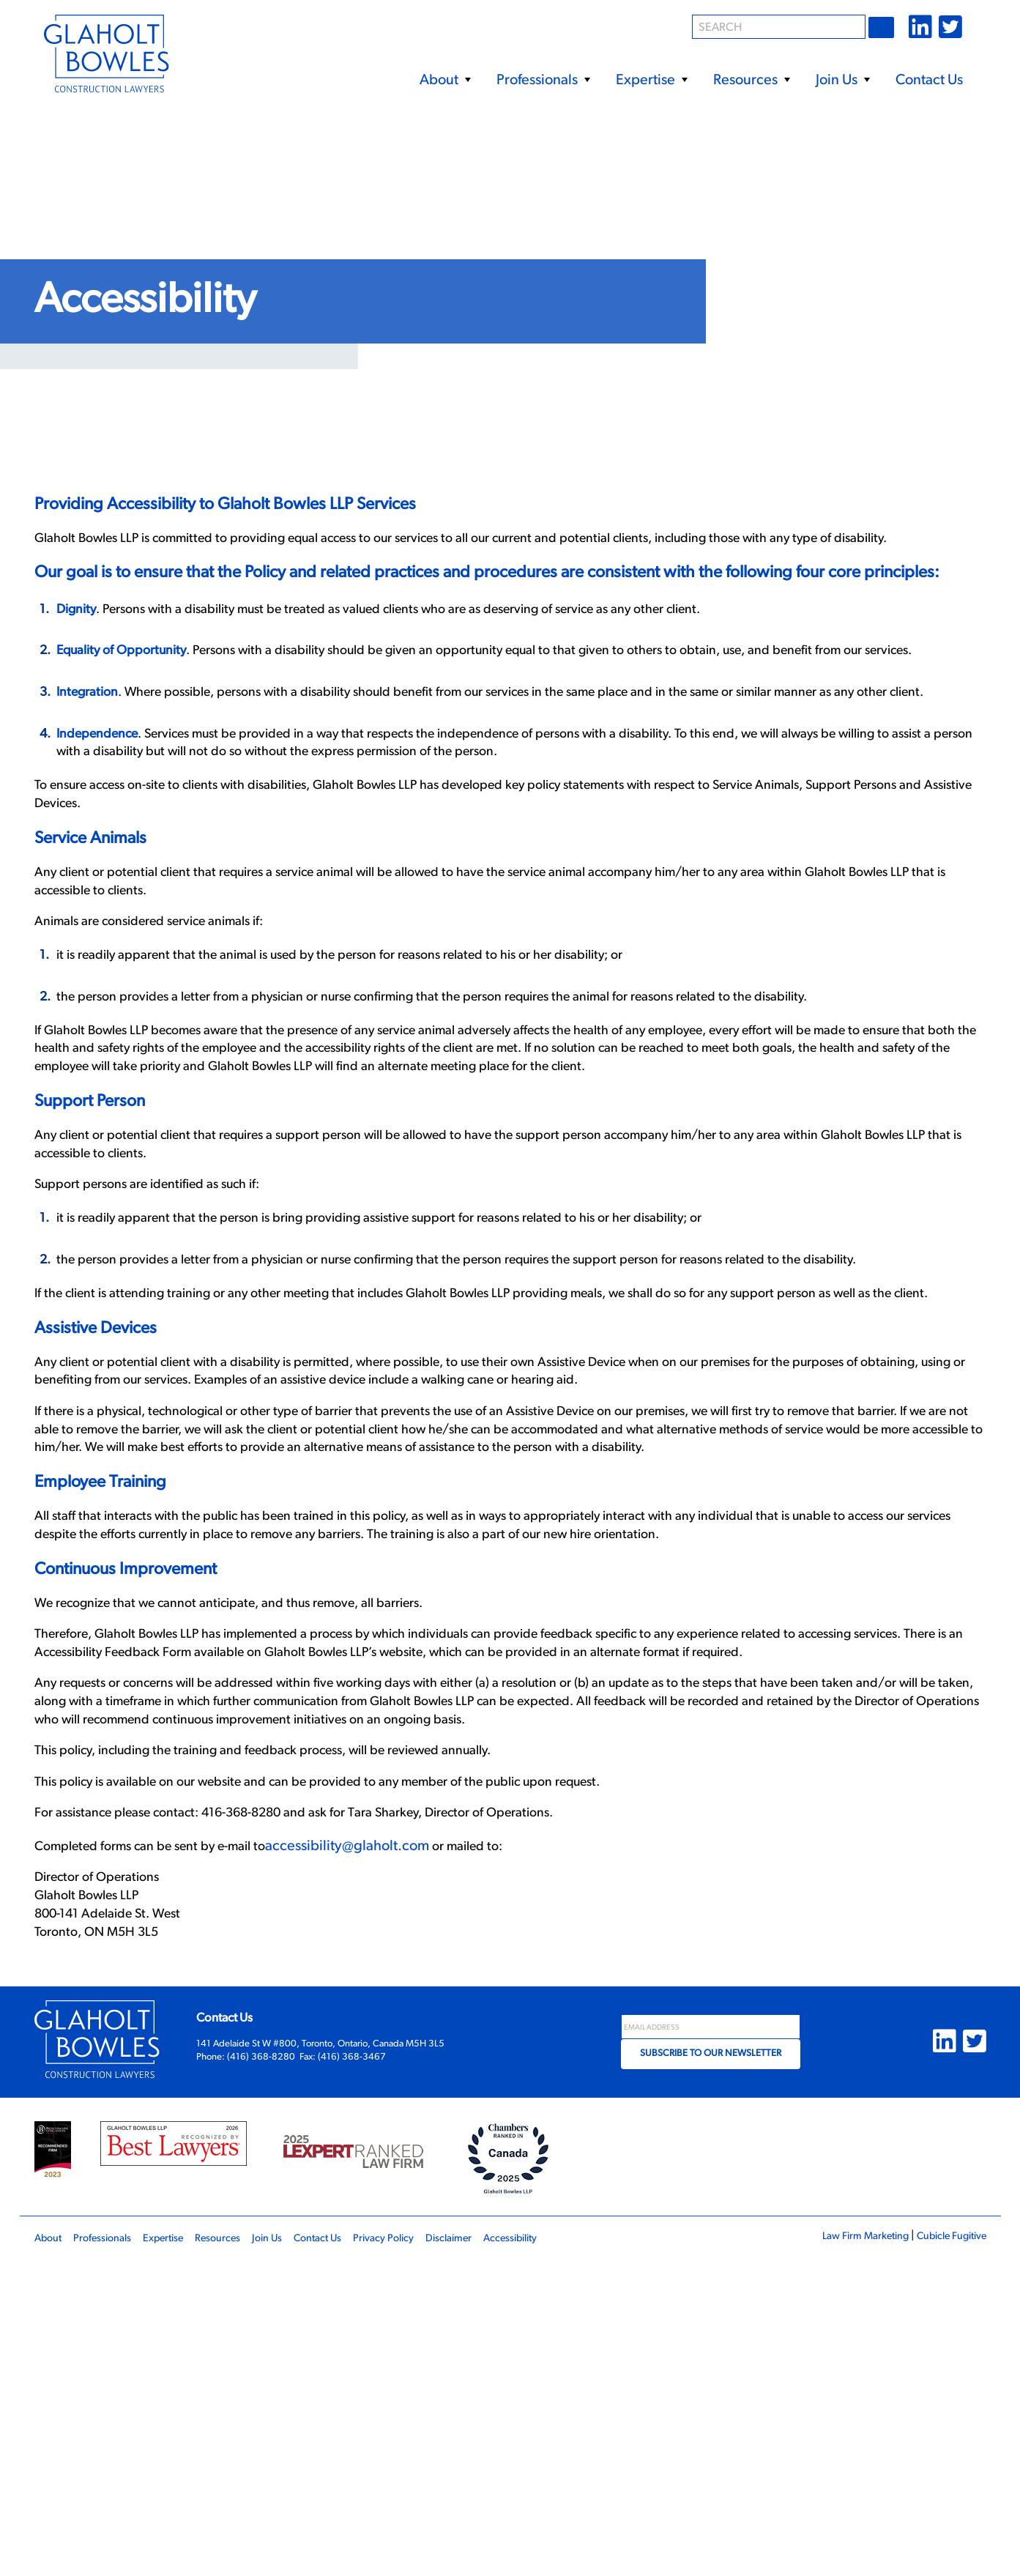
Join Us (842, 81)
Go (883, 27)
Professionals (542, 81)
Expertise (651, 81)
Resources (751, 81)
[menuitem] (444, 73)
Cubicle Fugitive (945, 2552)
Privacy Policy (425, 2554)
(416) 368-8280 (261, 2373)
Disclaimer (498, 2554)
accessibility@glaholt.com (376, 2145)
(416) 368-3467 (352, 2373)
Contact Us (929, 80)
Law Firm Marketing (847, 2552)
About (445, 81)
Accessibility (568, 2554)
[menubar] (637, 73)
